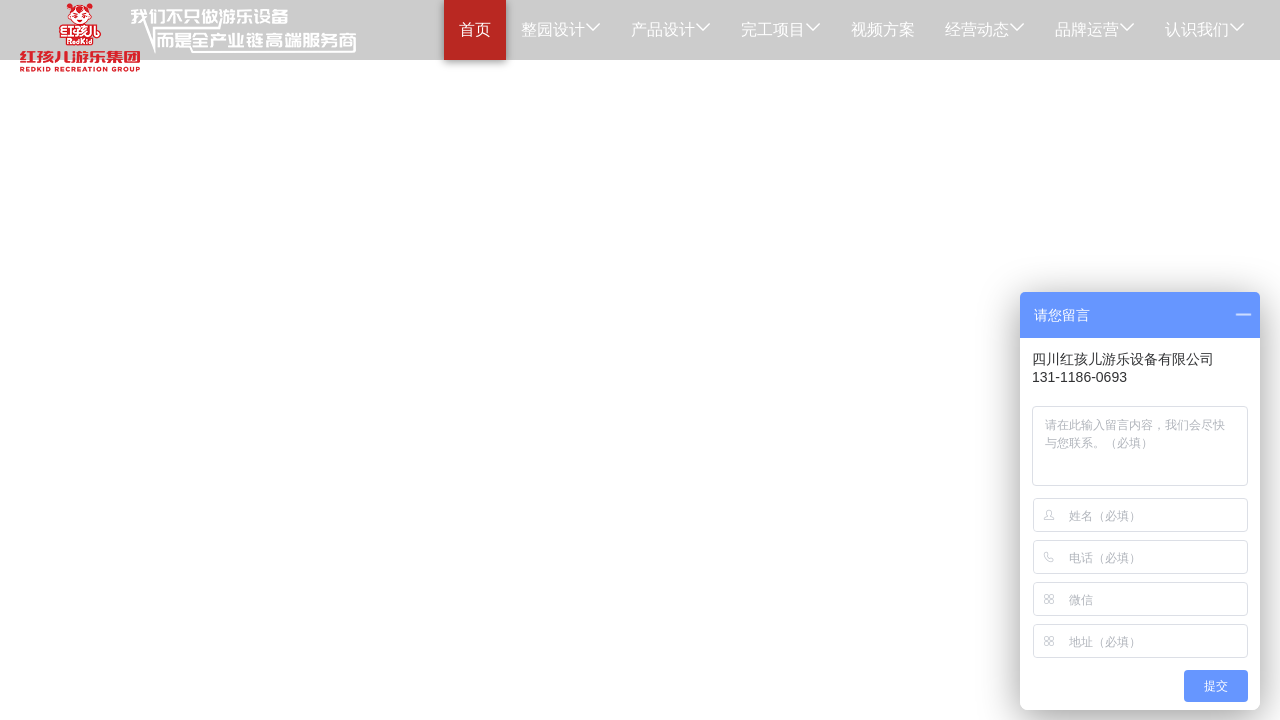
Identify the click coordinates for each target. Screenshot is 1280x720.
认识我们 (1205, 29)
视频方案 (883, 29)
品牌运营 (1095, 29)
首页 (475, 29)
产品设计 (671, 29)
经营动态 (985, 29)
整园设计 (561, 29)
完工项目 (781, 29)
